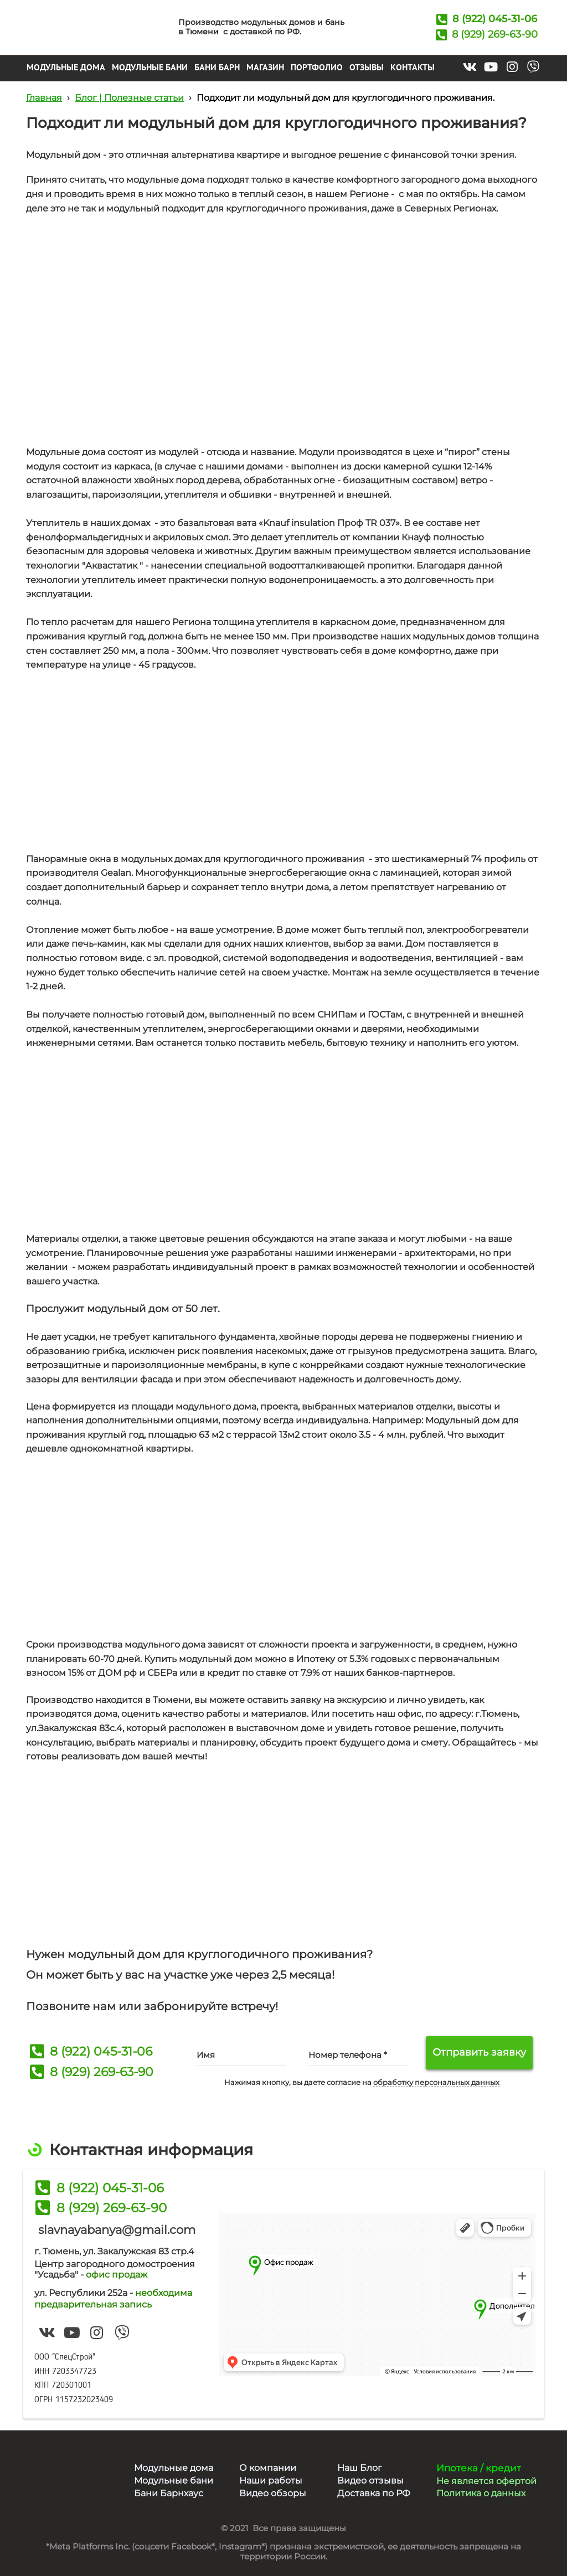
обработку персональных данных (436, 2082)
